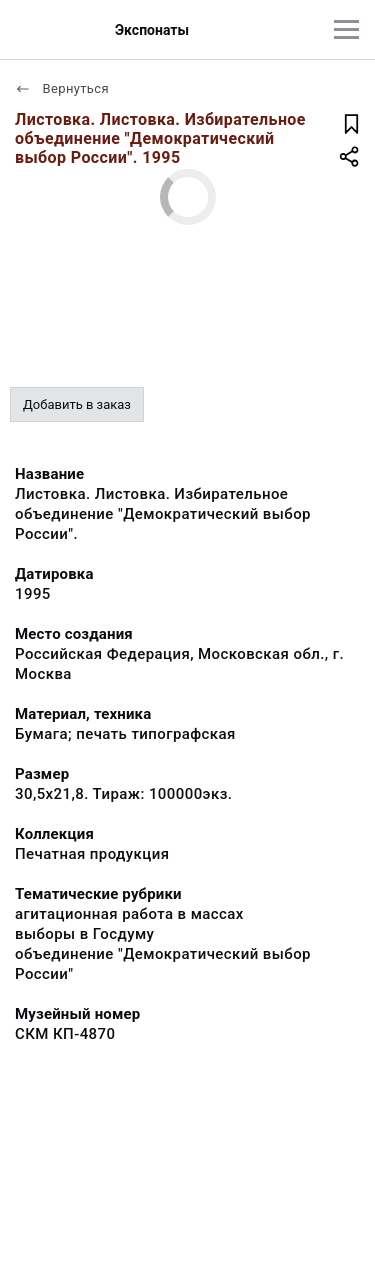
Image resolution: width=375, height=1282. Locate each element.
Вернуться (62, 88)
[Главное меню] (346, 29)
